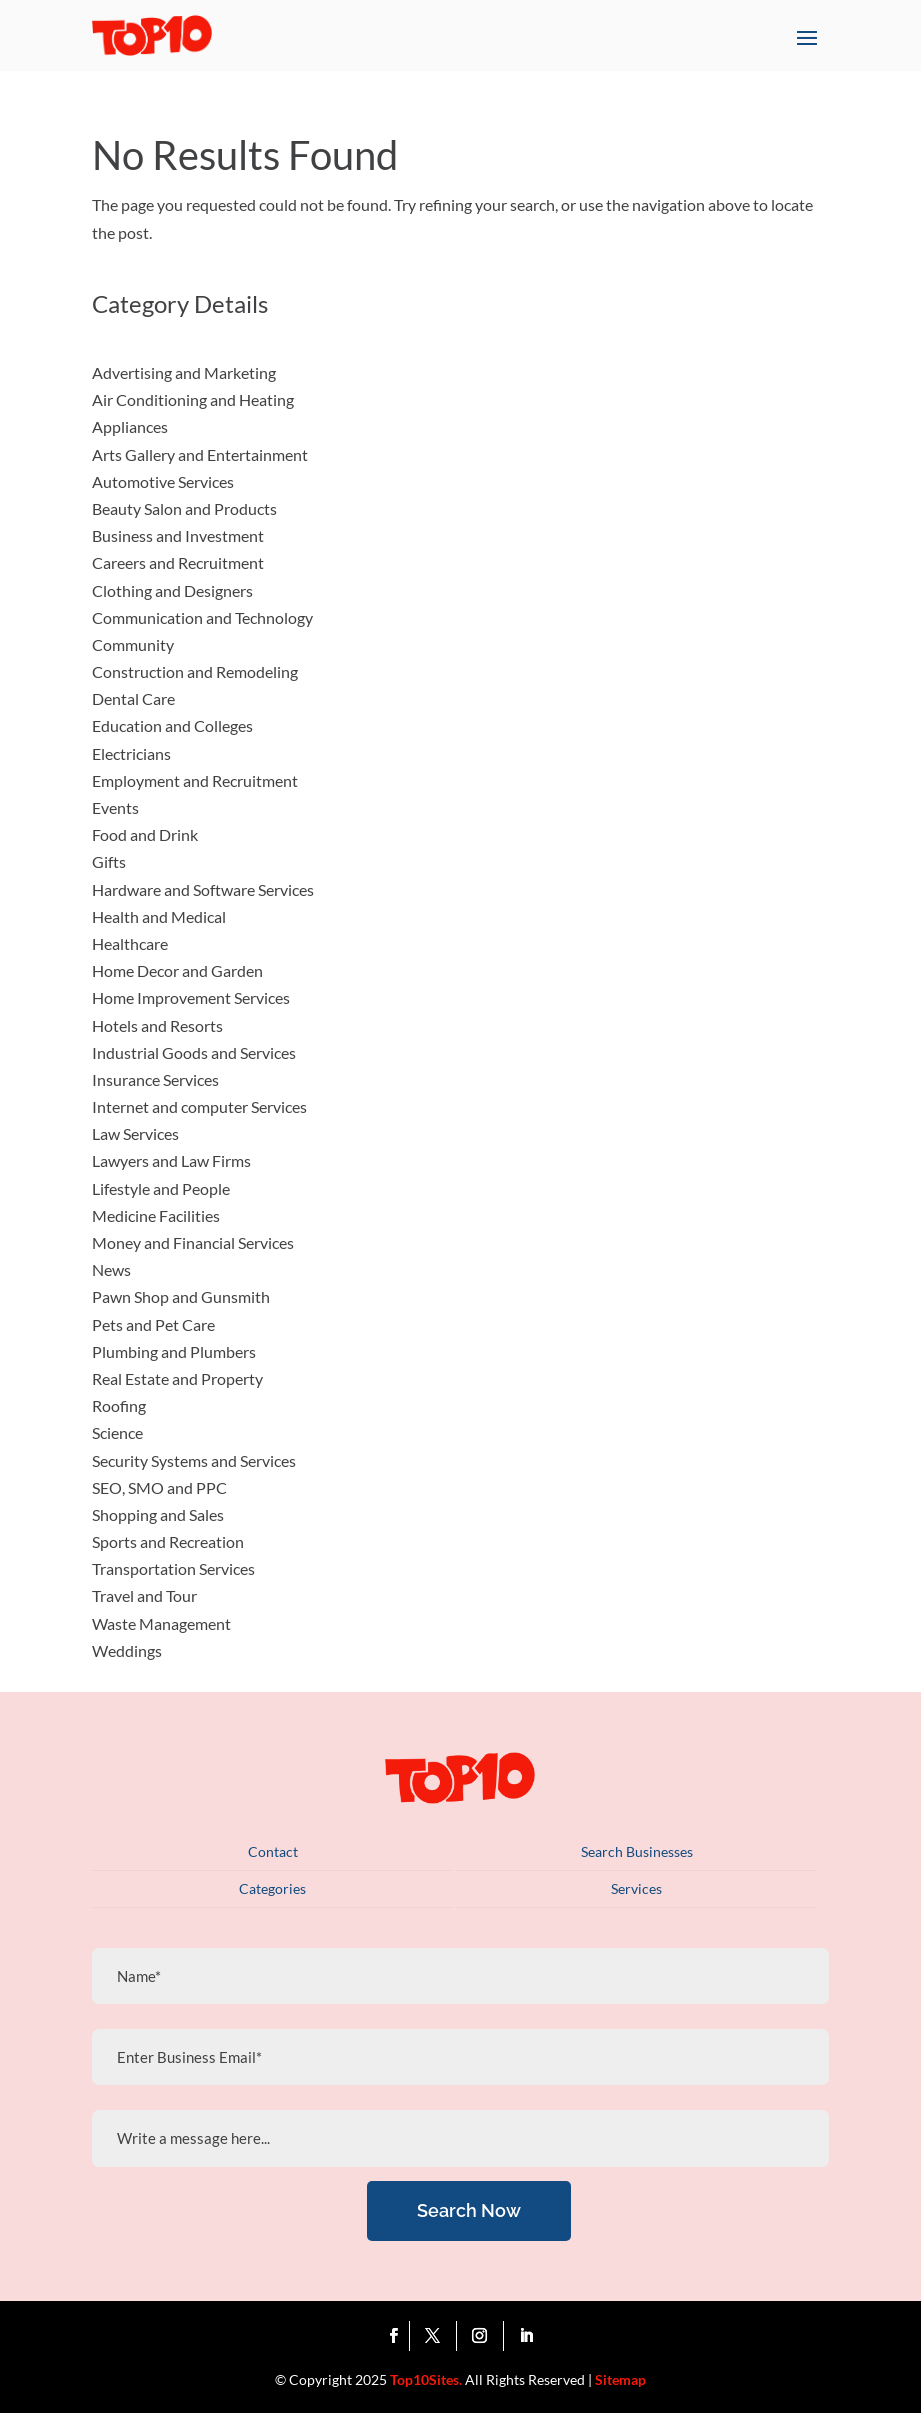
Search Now (469, 2210)
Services (636, 1888)
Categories (272, 1888)
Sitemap (620, 2379)
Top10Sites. (426, 2379)
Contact (273, 1851)
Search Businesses (637, 1851)
